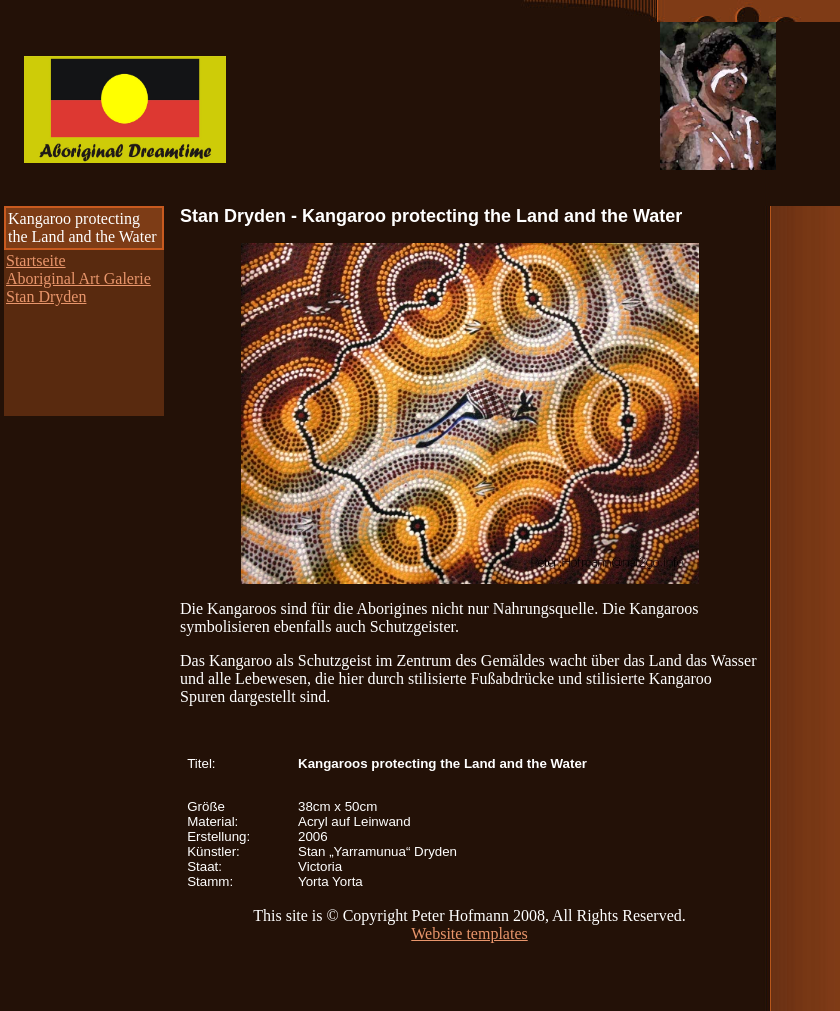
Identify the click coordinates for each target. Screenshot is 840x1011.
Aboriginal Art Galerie (78, 278)
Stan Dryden (46, 296)
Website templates (469, 933)
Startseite (36, 260)
